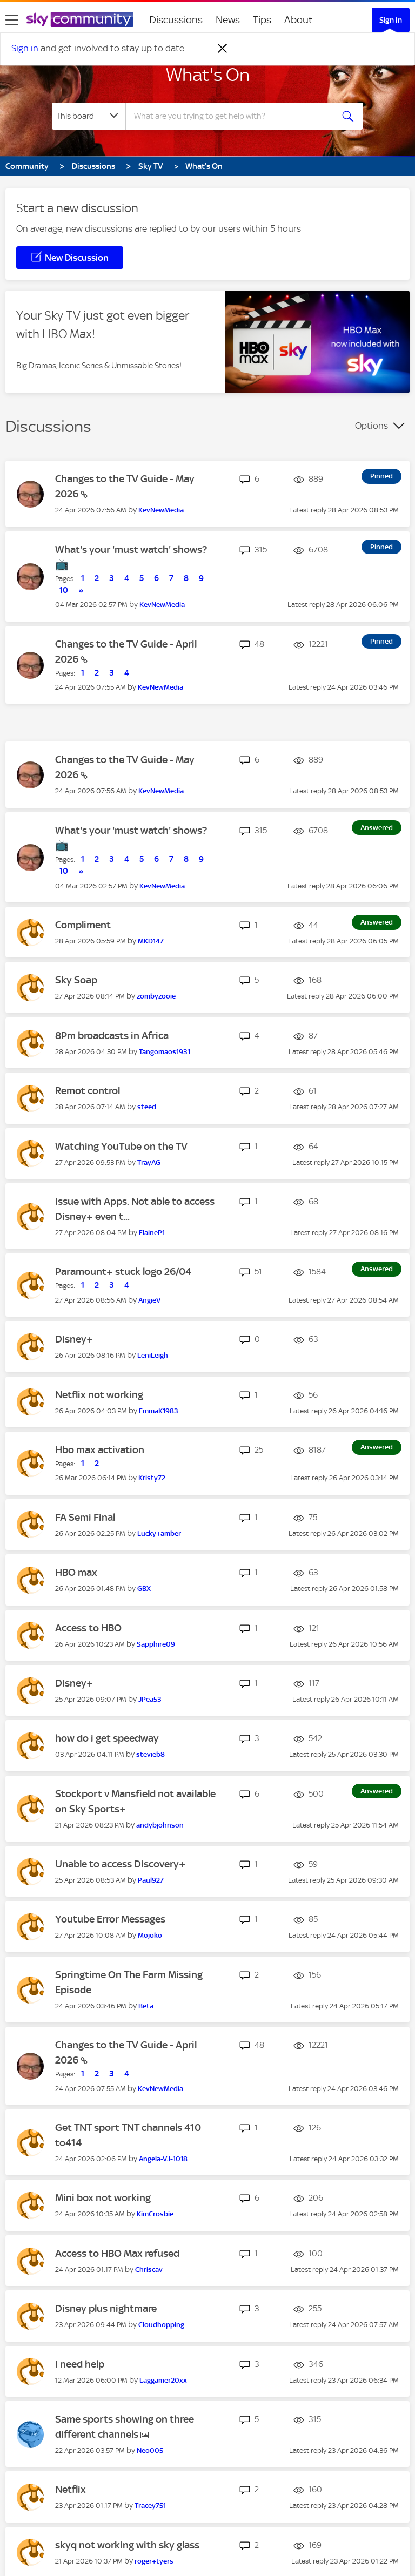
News (228, 20)
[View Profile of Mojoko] (150, 1935)
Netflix (70, 2489)
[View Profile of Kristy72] (151, 1478)
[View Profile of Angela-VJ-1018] (163, 2159)
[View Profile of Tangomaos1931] (164, 1052)
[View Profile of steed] (146, 1107)
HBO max (76, 1572)
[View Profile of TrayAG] (148, 1162)
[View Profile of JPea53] (150, 1699)
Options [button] (371, 425)
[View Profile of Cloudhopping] (161, 2325)
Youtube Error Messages (110, 1919)
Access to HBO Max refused (117, 2253)
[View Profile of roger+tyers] (154, 2561)
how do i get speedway (107, 1738)
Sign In (390, 20)
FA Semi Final (85, 1517)
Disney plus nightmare (106, 2308)
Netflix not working (99, 1394)
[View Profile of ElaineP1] (152, 1233)
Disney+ (74, 1339)
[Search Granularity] (88, 116)
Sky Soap (76, 980)
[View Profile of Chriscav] (149, 2269)
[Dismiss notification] (222, 48)
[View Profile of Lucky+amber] (159, 1533)
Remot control (87, 1090)
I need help (79, 2364)
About (298, 20)
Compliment (83, 925)
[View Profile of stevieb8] (150, 1754)
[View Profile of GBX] (144, 1588)
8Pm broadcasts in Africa (112, 1035)
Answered (376, 828)
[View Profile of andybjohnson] (160, 1825)
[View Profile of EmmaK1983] (158, 1411)
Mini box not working (103, 2197)
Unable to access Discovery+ (120, 1864)
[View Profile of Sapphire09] (156, 1644)
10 (63, 590)
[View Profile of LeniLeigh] (152, 1355)
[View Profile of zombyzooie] (156, 996)
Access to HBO (88, 1628)
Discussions (176, 20)
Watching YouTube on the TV (121, 1146)
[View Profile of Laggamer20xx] (163, 2380)
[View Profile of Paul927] (151, 1880)
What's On (208, 74)
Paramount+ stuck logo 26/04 (123, 1271)
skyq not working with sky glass (127, 2545)
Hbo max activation (99, 1450)
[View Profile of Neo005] (150, 2450)
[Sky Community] (79, 19)
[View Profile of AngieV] (149, 1300)
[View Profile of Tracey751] (150, 2505)
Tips (262, 20)
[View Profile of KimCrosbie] (155, 2214)
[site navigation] (11, 20)
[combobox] (232, 116)
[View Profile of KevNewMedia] (161, 510)
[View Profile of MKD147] (151, 941)
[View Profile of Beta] (145, 2006)
